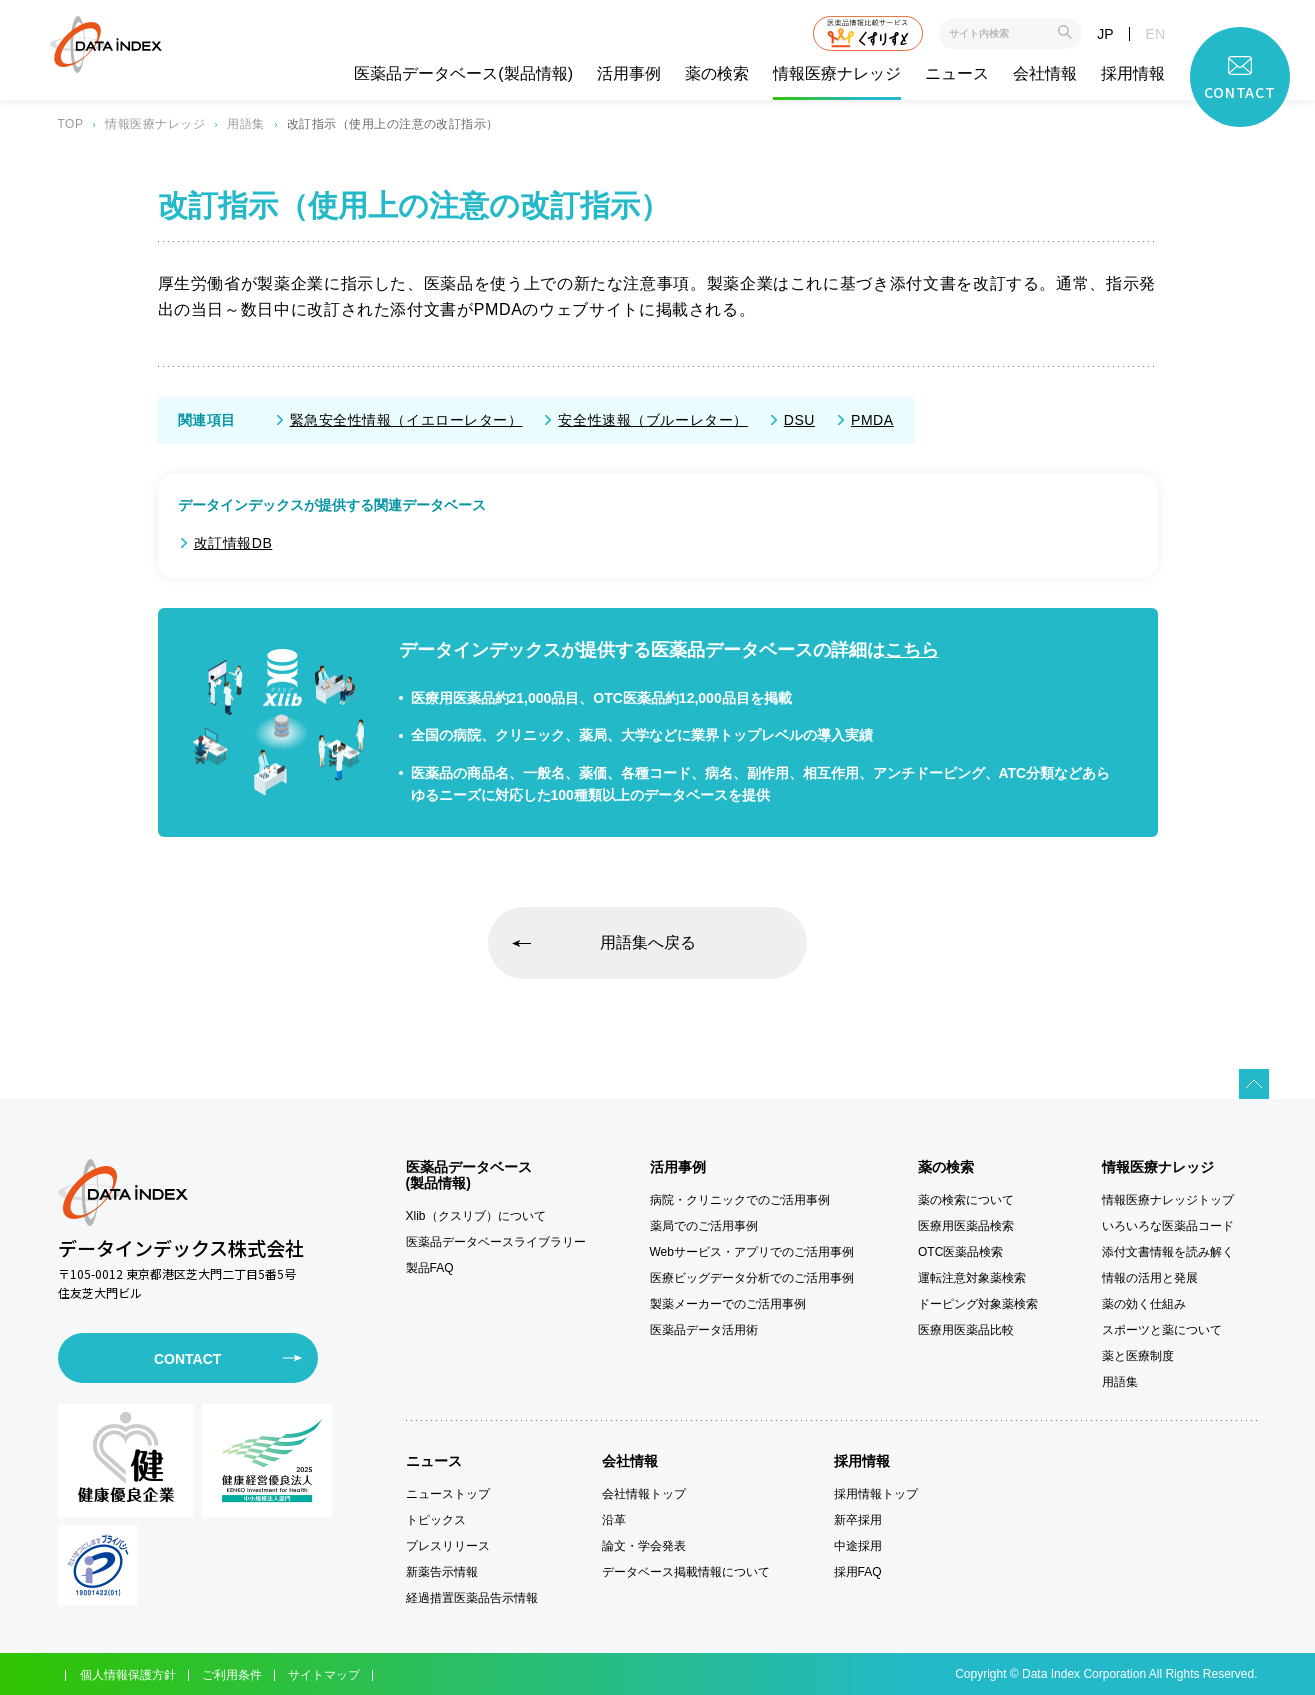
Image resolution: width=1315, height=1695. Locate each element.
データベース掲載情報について (686, 1572)
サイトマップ (324, 1675)
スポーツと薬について (1162, 1330)
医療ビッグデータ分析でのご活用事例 (752, 1278)
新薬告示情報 (442, 1572)
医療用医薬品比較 (966, 1330)
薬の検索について (966, 1200)
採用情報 (1133, 74)
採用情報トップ (876, 1494)
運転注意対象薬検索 (972, 1278)
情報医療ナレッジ (837, 74)
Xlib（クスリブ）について (476, 1216)
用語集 (245, 124)
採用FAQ (858, 1572)
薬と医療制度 (1138, 1356)
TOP (71, 124)
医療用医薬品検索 (966, 1226)
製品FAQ (430, 1268)
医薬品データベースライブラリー (496, 1242)
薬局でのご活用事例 (704, 1226)
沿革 (614, 1520)
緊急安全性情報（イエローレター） (406, 420)
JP (1105, 34)
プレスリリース (448, 1546)
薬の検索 (717, 74)
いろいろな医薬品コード (1168, 1226)
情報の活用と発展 (1150, 1278)
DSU (799, 420)
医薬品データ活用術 (704, 1330)
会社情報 (1045, 74)
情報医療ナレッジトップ (1168, 1200)
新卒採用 (858, 1520)
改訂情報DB (233, 543)
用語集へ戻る (648, 942)
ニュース (957, 74)
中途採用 (858, 1546)
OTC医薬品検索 (960, 1252)
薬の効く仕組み (1144, 1304)
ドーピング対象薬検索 (978, 1304)
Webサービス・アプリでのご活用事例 (752, 1252)
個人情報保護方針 (128, 1675)
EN (1155, 34)
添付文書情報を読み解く (1168, 1252)
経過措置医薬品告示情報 (472, 1598)
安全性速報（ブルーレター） (652, 420)
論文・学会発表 (644, 1546)
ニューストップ (448, 1494)
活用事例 (629, 74)
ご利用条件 (232, 1675)
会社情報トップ (644, 1494)
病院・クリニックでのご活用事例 (740, 1200)
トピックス (436, 1520)
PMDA (872, 420)
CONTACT (187, 1359)
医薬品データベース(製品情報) (463, 74)
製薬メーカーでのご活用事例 (728, 1304)
